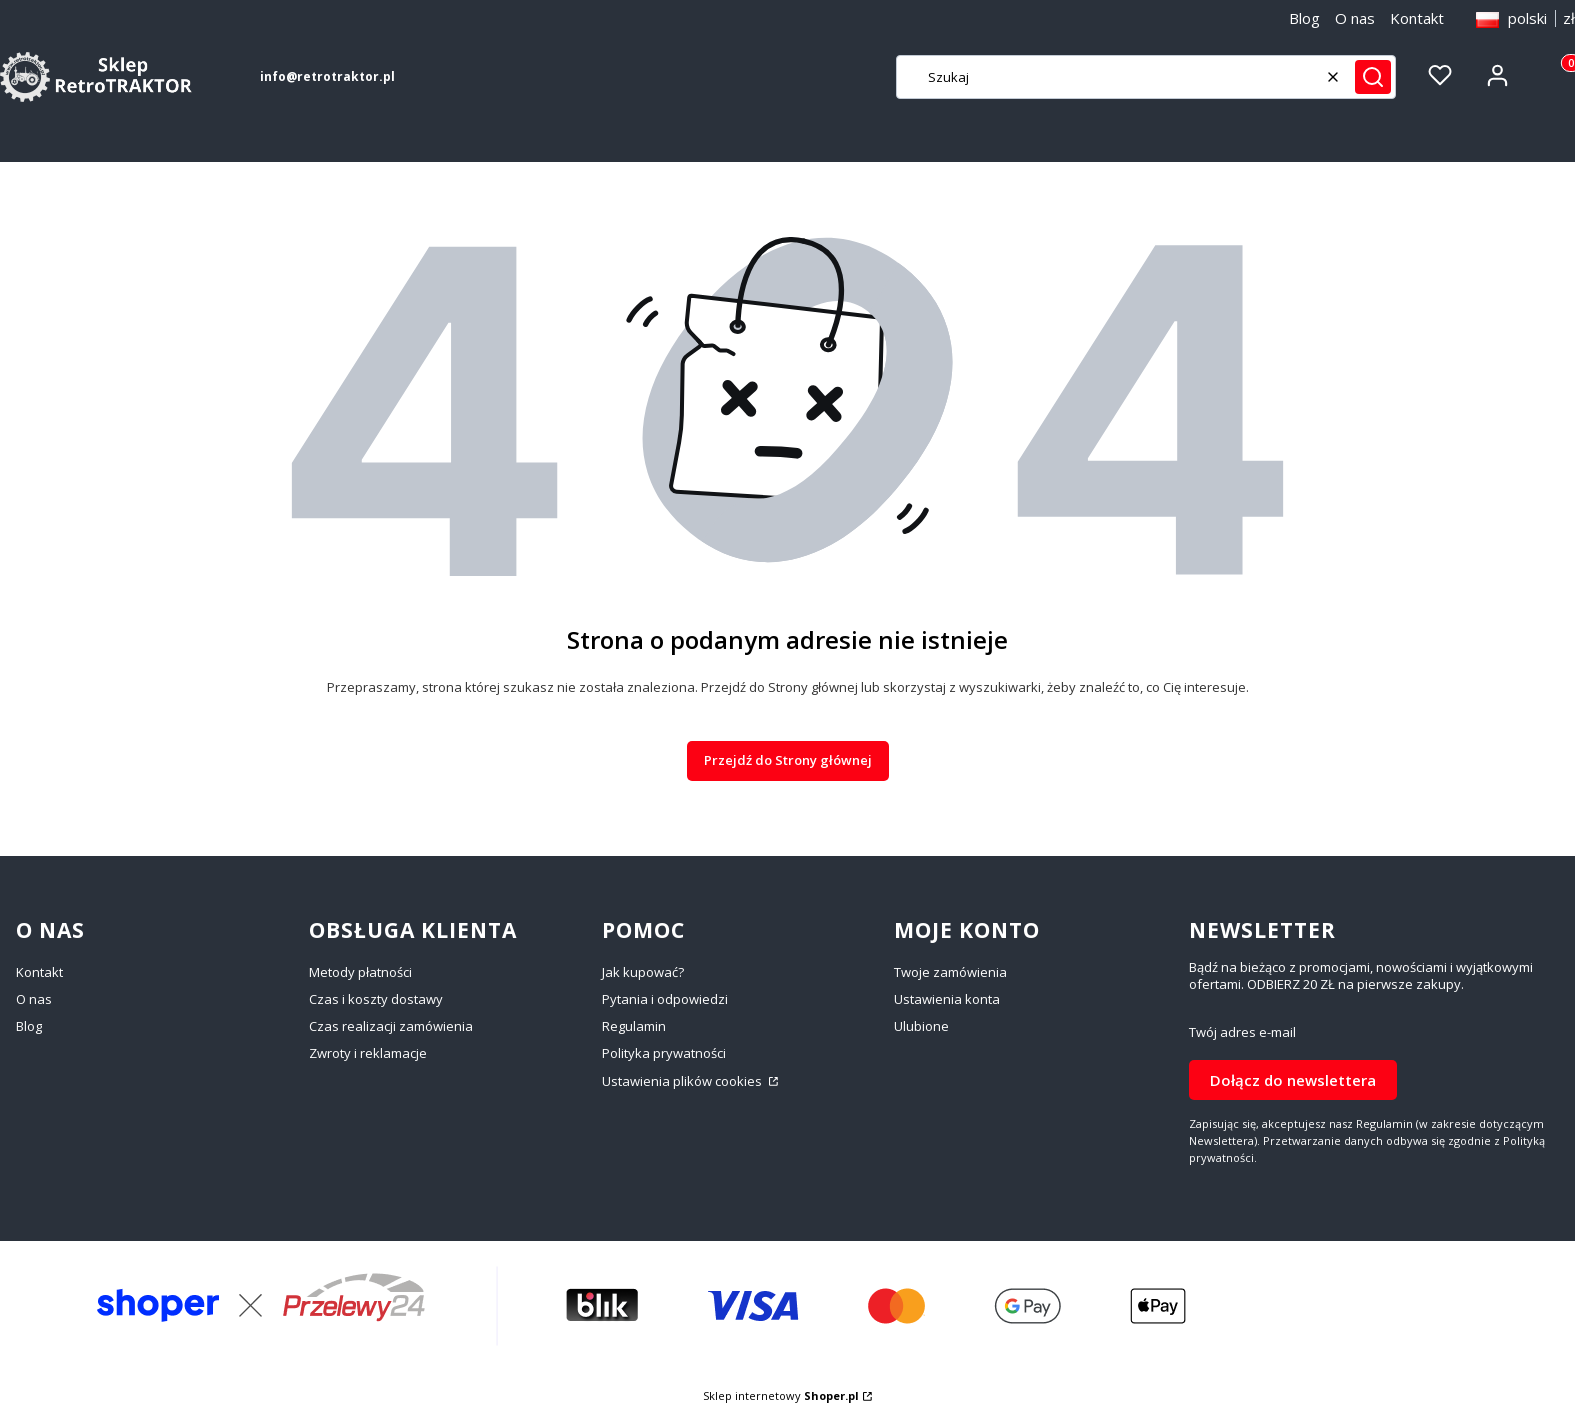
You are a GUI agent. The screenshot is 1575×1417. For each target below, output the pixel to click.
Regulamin (634, 1026)
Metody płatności (360, 972)
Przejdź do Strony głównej (788, 760)
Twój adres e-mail (1242, 1032)
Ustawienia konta (947, 999)
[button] (1373, 77)
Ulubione (921, 1026)
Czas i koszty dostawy (376, 999)
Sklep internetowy (781, 1395)
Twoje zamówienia (950, 972)
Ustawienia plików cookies (683, 1081)
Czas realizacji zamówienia (391, 1026)
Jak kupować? (643, 972)
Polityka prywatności (664, 1053)
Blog (1304, 18)
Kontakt (1417, 18)
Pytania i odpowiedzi (665, 999)
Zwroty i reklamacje (368, 1053)
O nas (1355, 18)
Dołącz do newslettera (1293, 1079)
